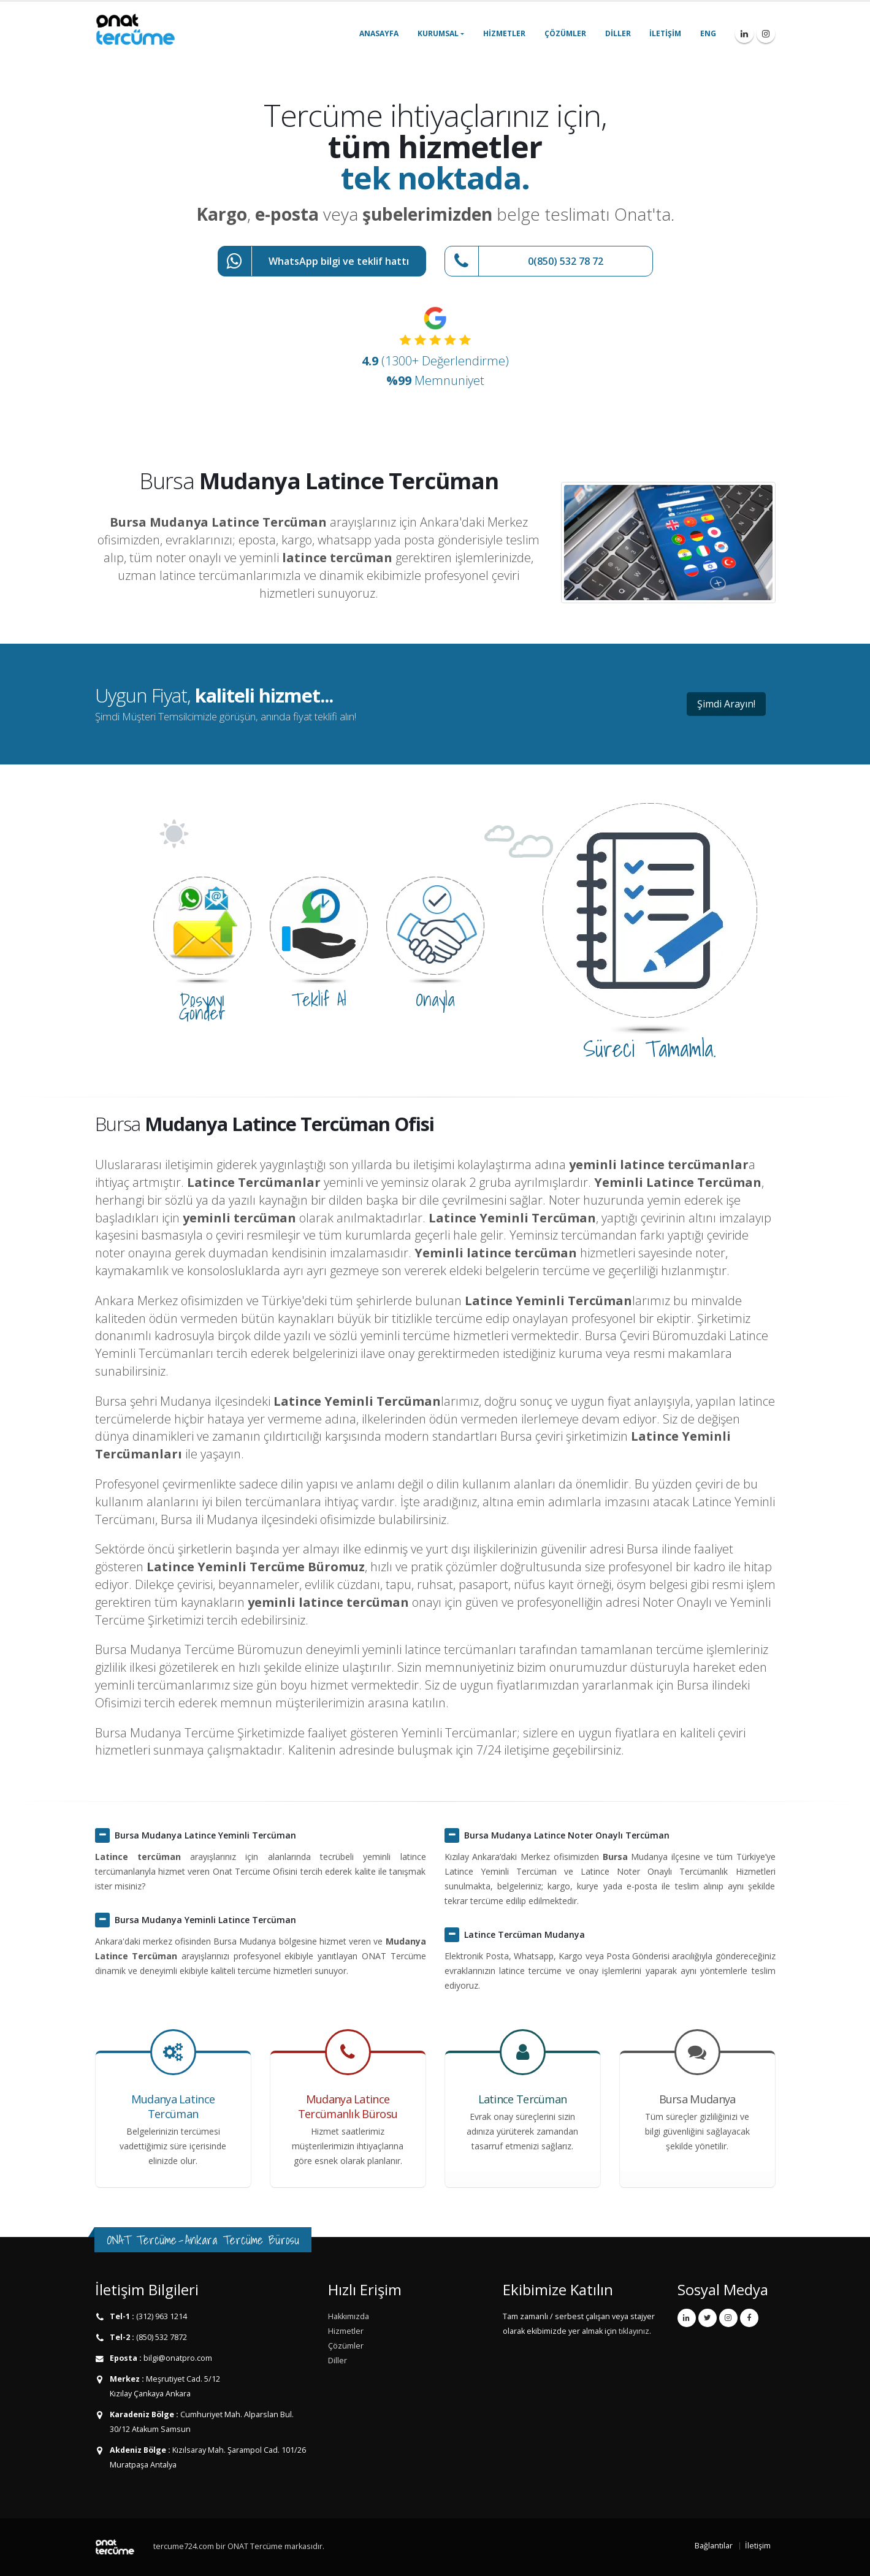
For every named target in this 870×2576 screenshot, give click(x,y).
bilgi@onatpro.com (177, 2358)
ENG (708, 33)
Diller (618, 33)
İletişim (665, 33)
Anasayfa (379, 33)
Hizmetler (504, 33)
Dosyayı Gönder (202, 1006)
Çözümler (565, 33)
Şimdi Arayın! (726, 704)
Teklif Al (318, 999)
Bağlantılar (714, 2545)
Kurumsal (438, 33)
